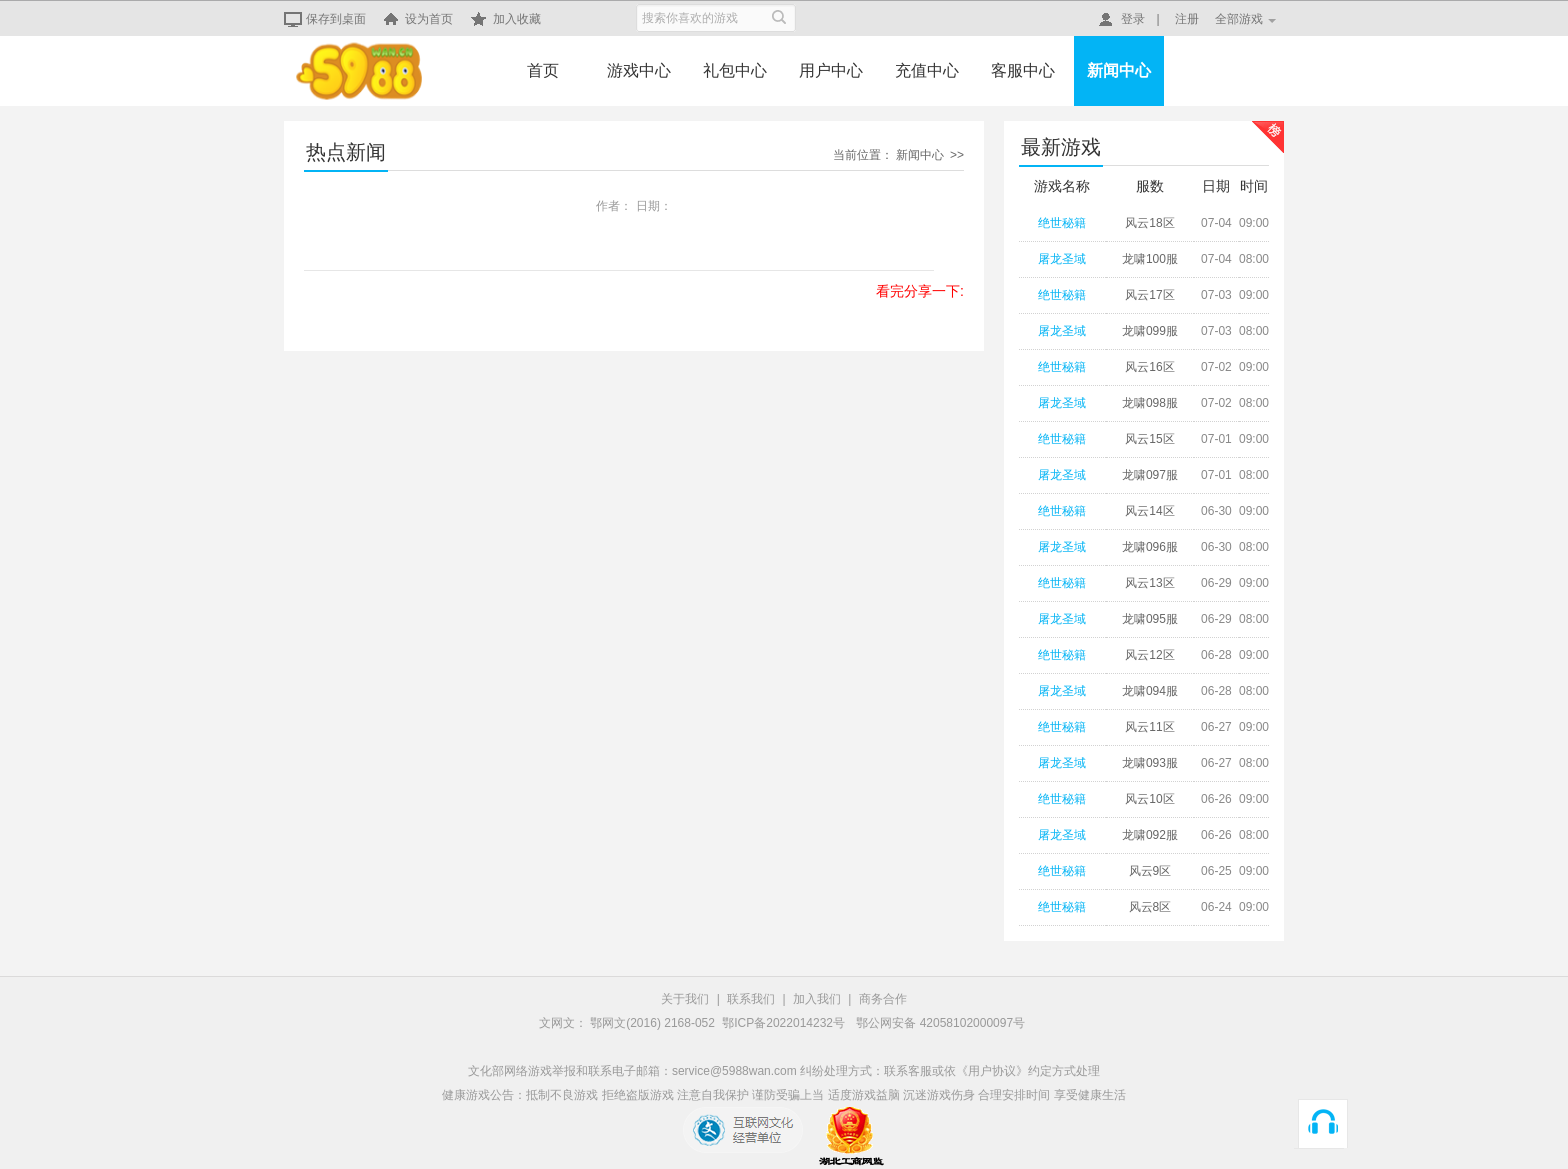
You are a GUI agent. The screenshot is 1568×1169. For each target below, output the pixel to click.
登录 (1122, 19)
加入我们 (817, 999)
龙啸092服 (1150, 835)
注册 (1187, 19)
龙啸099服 (1150, 331)
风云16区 (1149, 367)
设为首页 (418, 19)
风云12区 (1149, 655)
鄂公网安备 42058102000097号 (940, 1023)
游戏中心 (639, 70)
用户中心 (831, 70)
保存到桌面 (325, 19)
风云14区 (1149, 511)
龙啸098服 (1150, 403)
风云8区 (1150, 907)
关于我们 (685, 999)
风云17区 (1149, 295)
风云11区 (1149, 727)
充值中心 (927, 70)
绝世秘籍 (1062, 223)
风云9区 (1150, 871)
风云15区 (1149, 439)
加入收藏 (506, 19)
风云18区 (1149, 223)
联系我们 (751, 999)
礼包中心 (735, 70)
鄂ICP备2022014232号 (785, 1023)
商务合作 (883, 999)
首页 (543, 70)
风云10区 (1149, 799)
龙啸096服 (1150, 547)
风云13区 (1149, 583)
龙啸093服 (1150, 763)
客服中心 (1023, 70)
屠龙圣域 (1062, 259)
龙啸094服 (1150, 691)
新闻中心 (1119, 70)
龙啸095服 (1150, 619)
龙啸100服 (1150, 259)
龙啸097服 (1150, 475)
